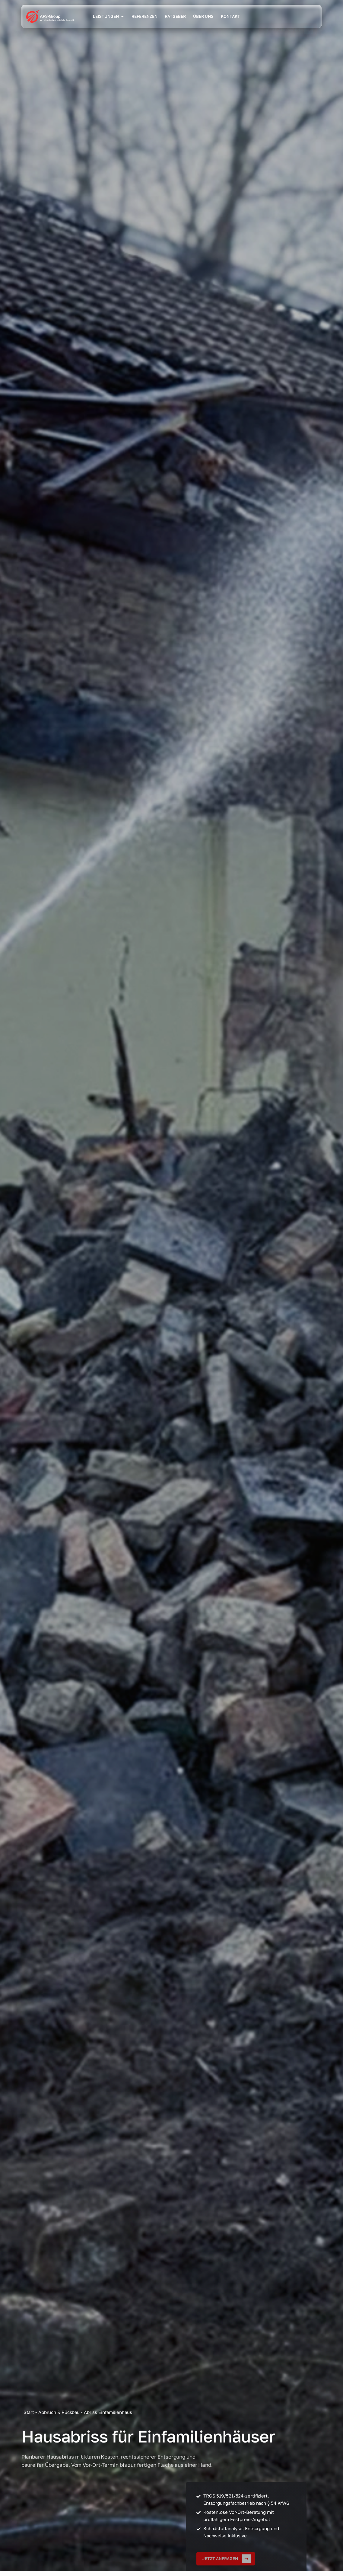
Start (29, 2412)
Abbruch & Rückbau (59, 2412)
